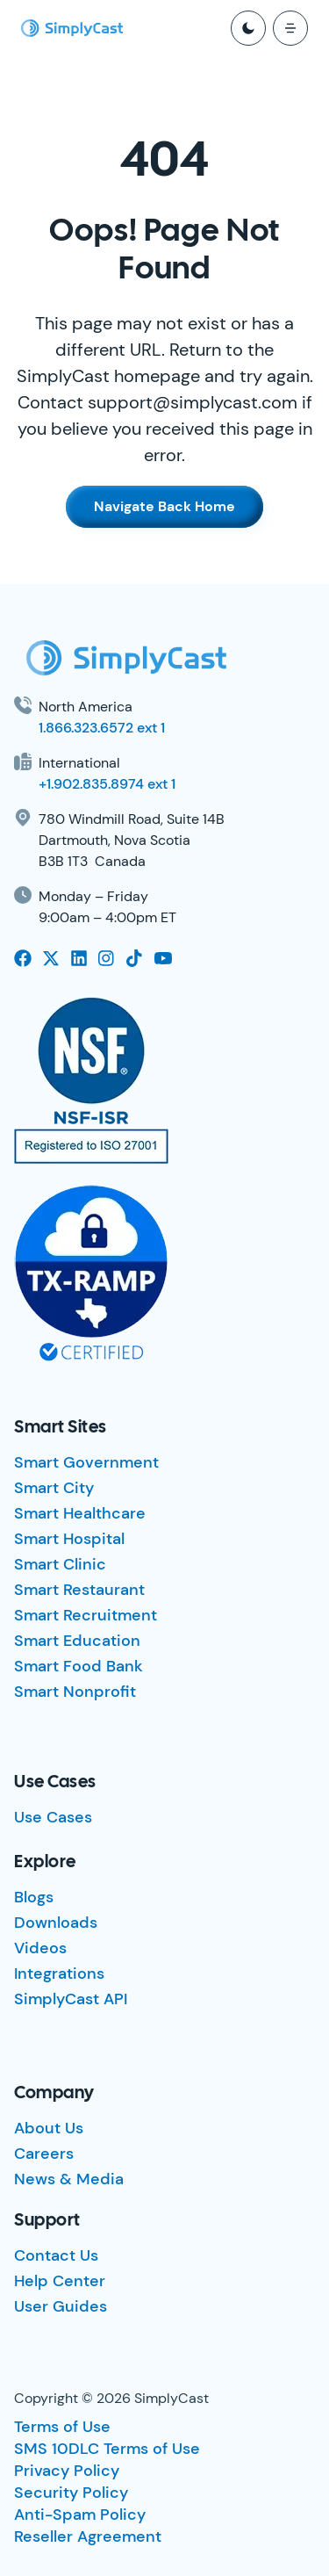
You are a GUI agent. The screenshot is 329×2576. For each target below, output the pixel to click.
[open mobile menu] (290, 28)
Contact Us (56, 2255)
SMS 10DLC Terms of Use (107, 2448)
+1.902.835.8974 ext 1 (107, 784)
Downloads (55, 1922)
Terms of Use (62, 2426)
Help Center (59, 2280)
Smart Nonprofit (75, 1691)
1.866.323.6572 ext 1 (102, 727)
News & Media (69, 2179)
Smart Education (77, 1640)
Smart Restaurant (79, 1589)
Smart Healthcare (80, 1513)
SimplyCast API (70, 1999)
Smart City (54, 1487)
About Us (48, 2128)
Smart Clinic (60, 1564)
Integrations (59, 1973)
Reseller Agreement (87, 2536)
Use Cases (53, 1817)
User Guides (60, 2306)
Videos (40, 1948)
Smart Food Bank (78, 1666)
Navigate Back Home (164, 506)
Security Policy (71, 2492)
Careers (44, 2153)
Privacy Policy (66, 2470)
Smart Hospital (69, 1538)
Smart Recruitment (85, 1615)
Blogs (34, 1897)
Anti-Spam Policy (80, 2514)
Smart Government (86, 1462)
